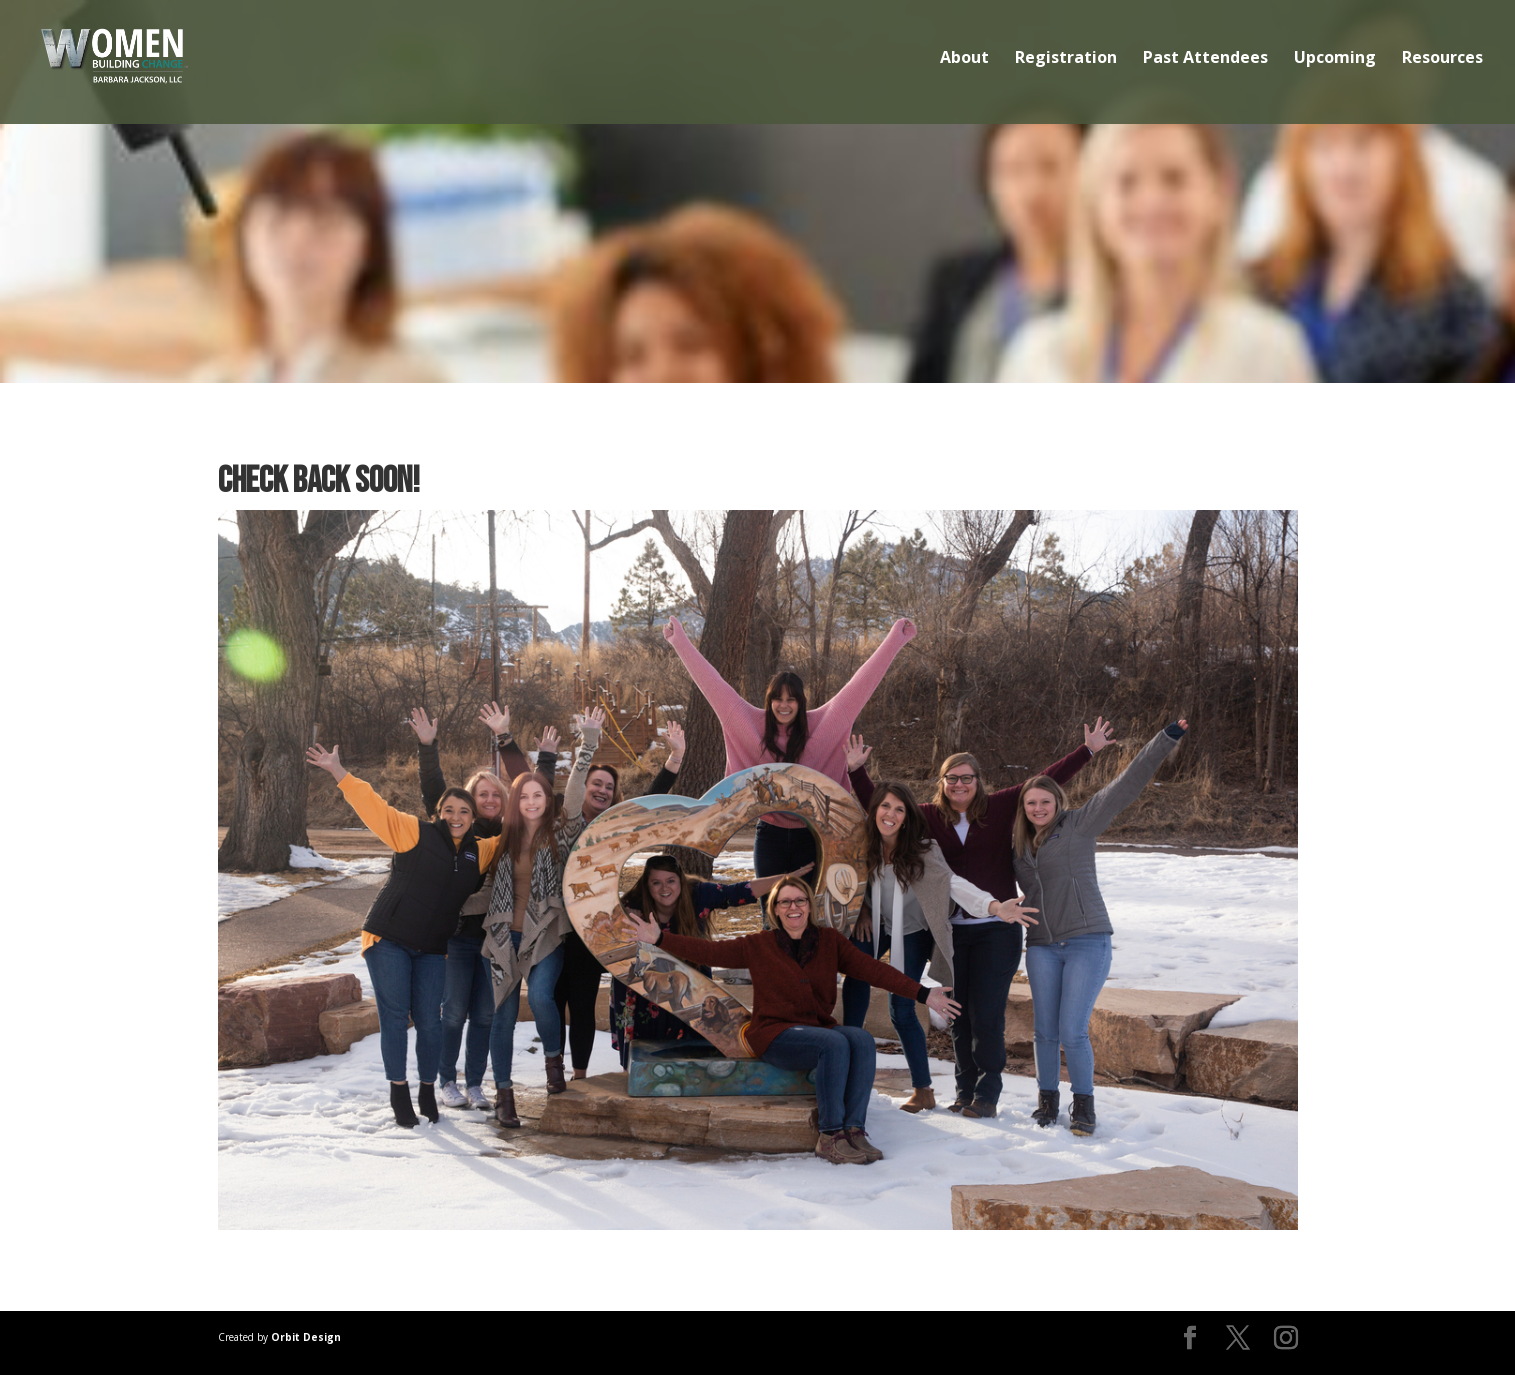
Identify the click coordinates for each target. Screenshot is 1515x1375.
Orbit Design (306, 1337)
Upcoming (1335, 59)
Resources (1442, 59)
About (964, 59)
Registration (1066, 59)
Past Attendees (1205, 59)
